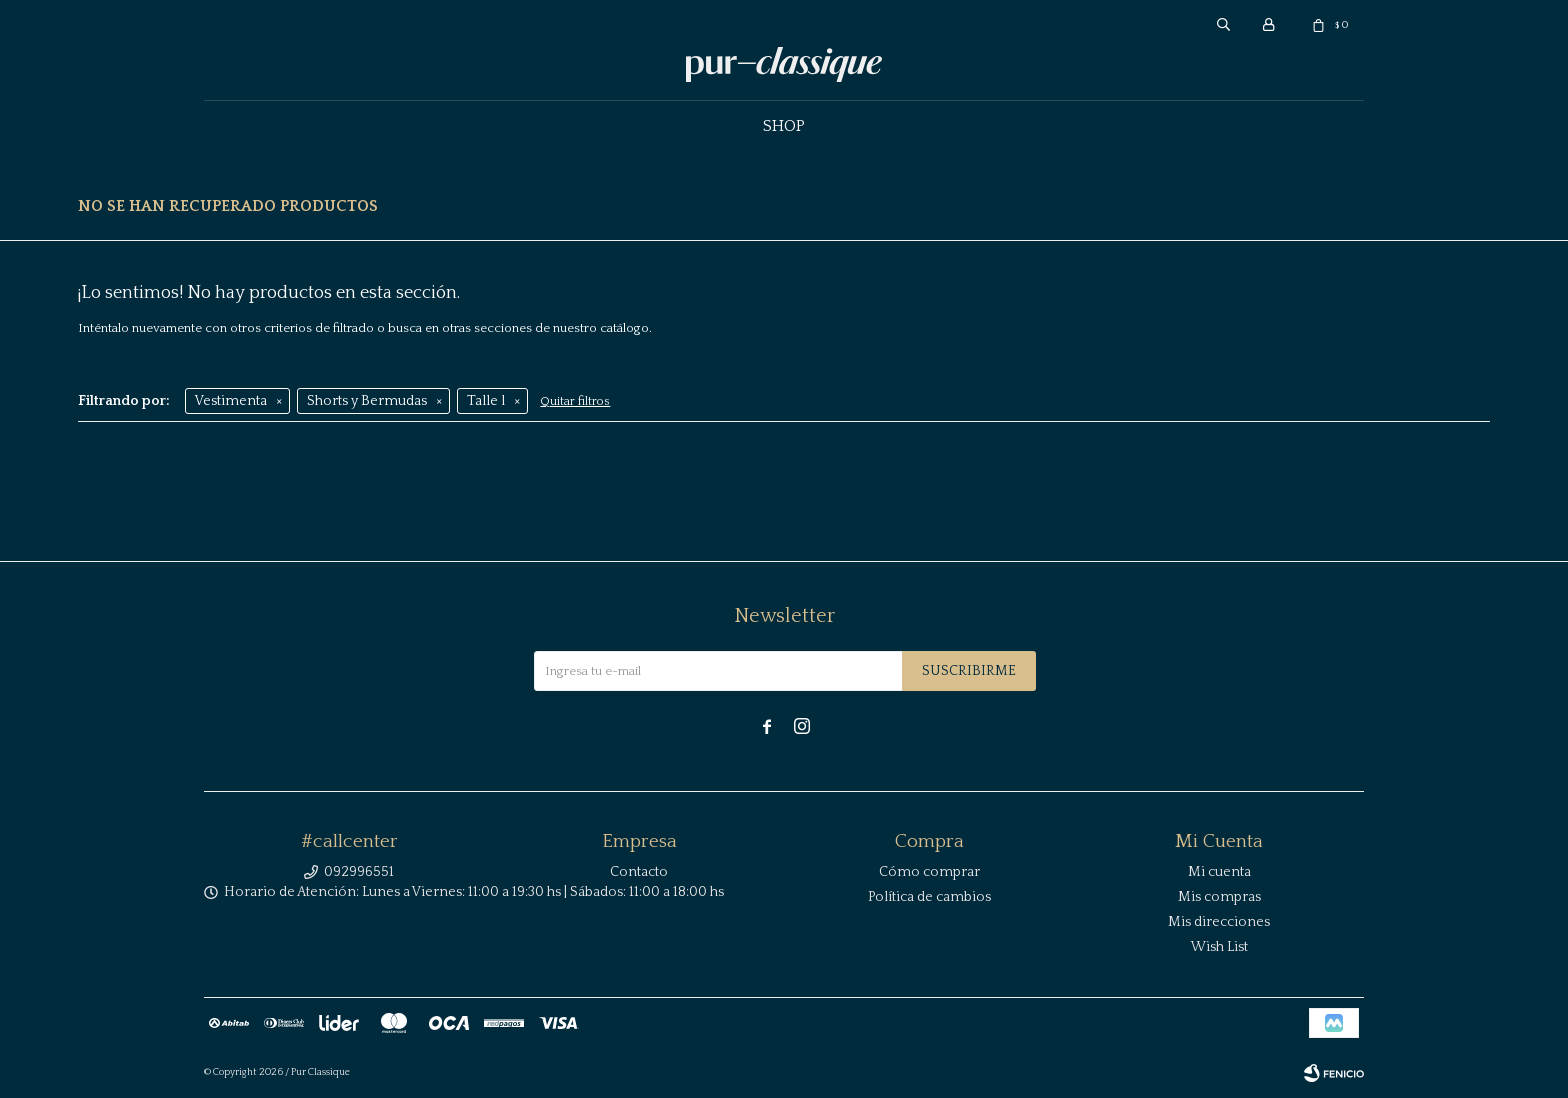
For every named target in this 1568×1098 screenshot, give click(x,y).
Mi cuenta (1219, 872)
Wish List (1219, 947)
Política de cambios (929, 897)
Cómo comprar (929, 872)
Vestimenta (231, 401)
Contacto (639, 872)
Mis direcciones (1219, 922)
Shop (784, 126)
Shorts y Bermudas (367, 401)
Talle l (486, 401)
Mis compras (1219, 897)
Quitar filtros (575, 401)
